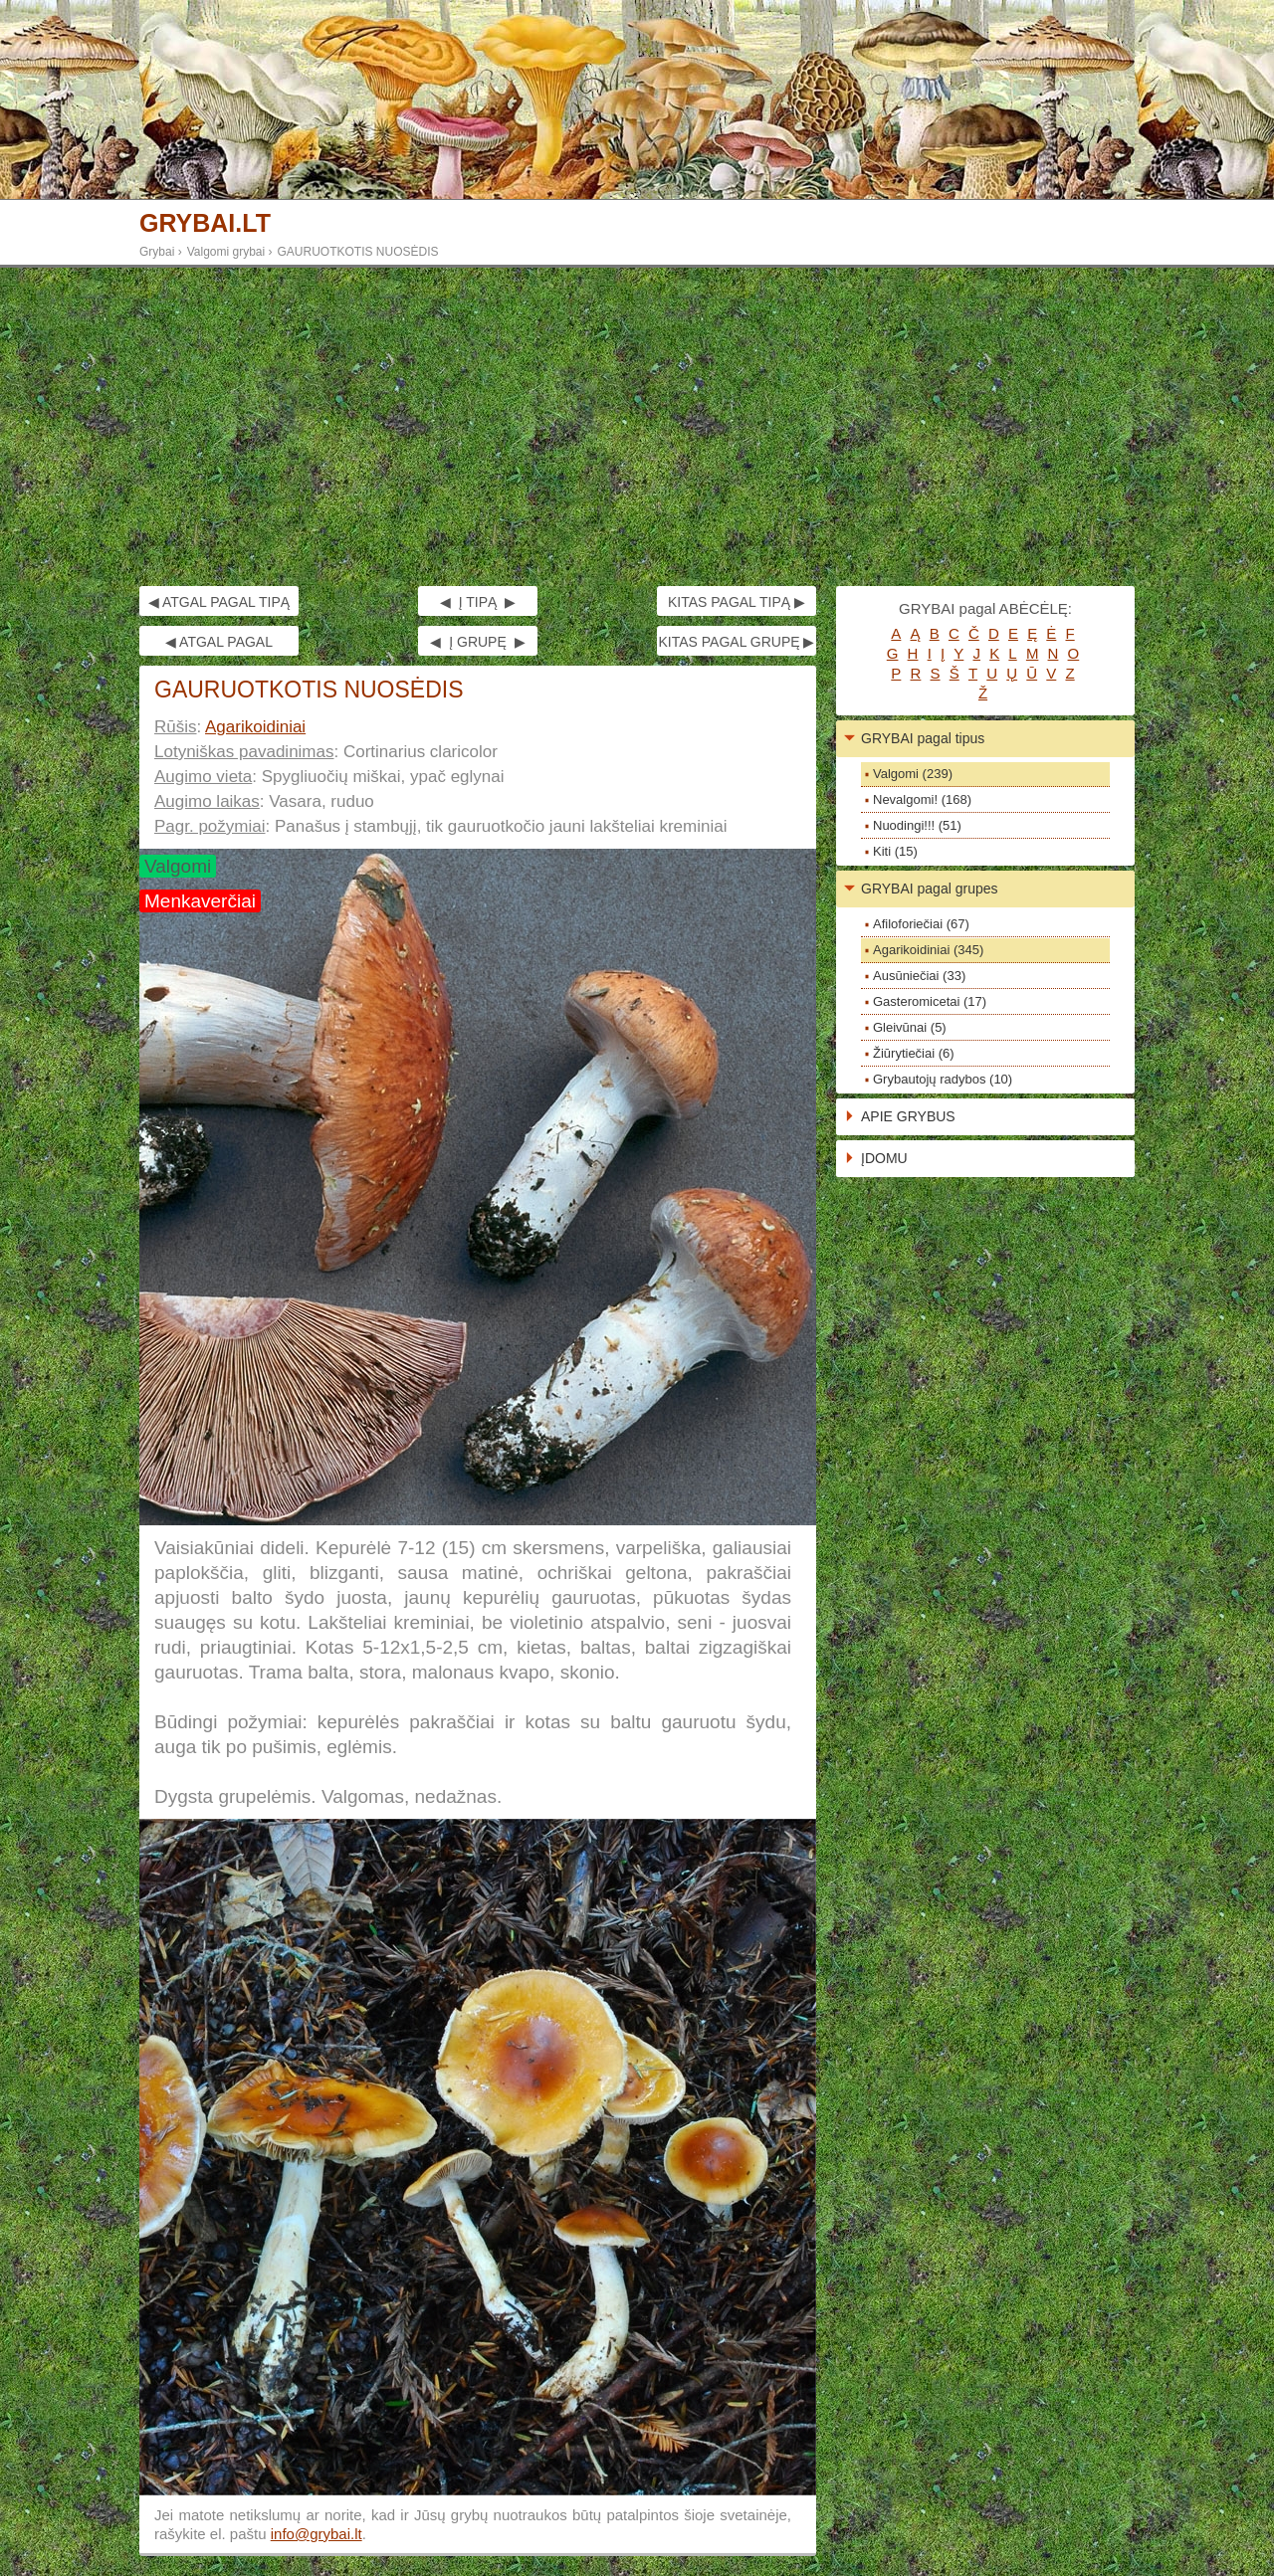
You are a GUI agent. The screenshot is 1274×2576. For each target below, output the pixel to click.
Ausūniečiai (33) (919, 975)
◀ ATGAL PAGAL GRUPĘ (219, 645)
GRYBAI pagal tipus (922, 738)
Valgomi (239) (913, 773)
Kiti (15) (895, 851)
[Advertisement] (637, 427)
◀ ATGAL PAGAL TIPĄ (219, 602)
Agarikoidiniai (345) (928, 949)
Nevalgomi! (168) (922, 799)
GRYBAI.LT (205, 223)
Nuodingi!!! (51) (917, 825)
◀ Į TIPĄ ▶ (478, 602)
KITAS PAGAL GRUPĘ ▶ (736, 642)
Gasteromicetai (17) (929, 1001)
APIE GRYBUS (908, 1116)
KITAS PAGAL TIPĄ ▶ (736, 602)
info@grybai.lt (316, 2533)
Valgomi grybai (226, 252)
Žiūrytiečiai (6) (914, 1053)
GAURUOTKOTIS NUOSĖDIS (358, 252)
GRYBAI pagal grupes (929, 888)
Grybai (156, 252)
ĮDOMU (884, 1158)
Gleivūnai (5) (910, 1027)
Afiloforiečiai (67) (921, 923)
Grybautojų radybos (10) (942, 1079)
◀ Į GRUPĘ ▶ (477, 642)
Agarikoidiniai (255, 726)
